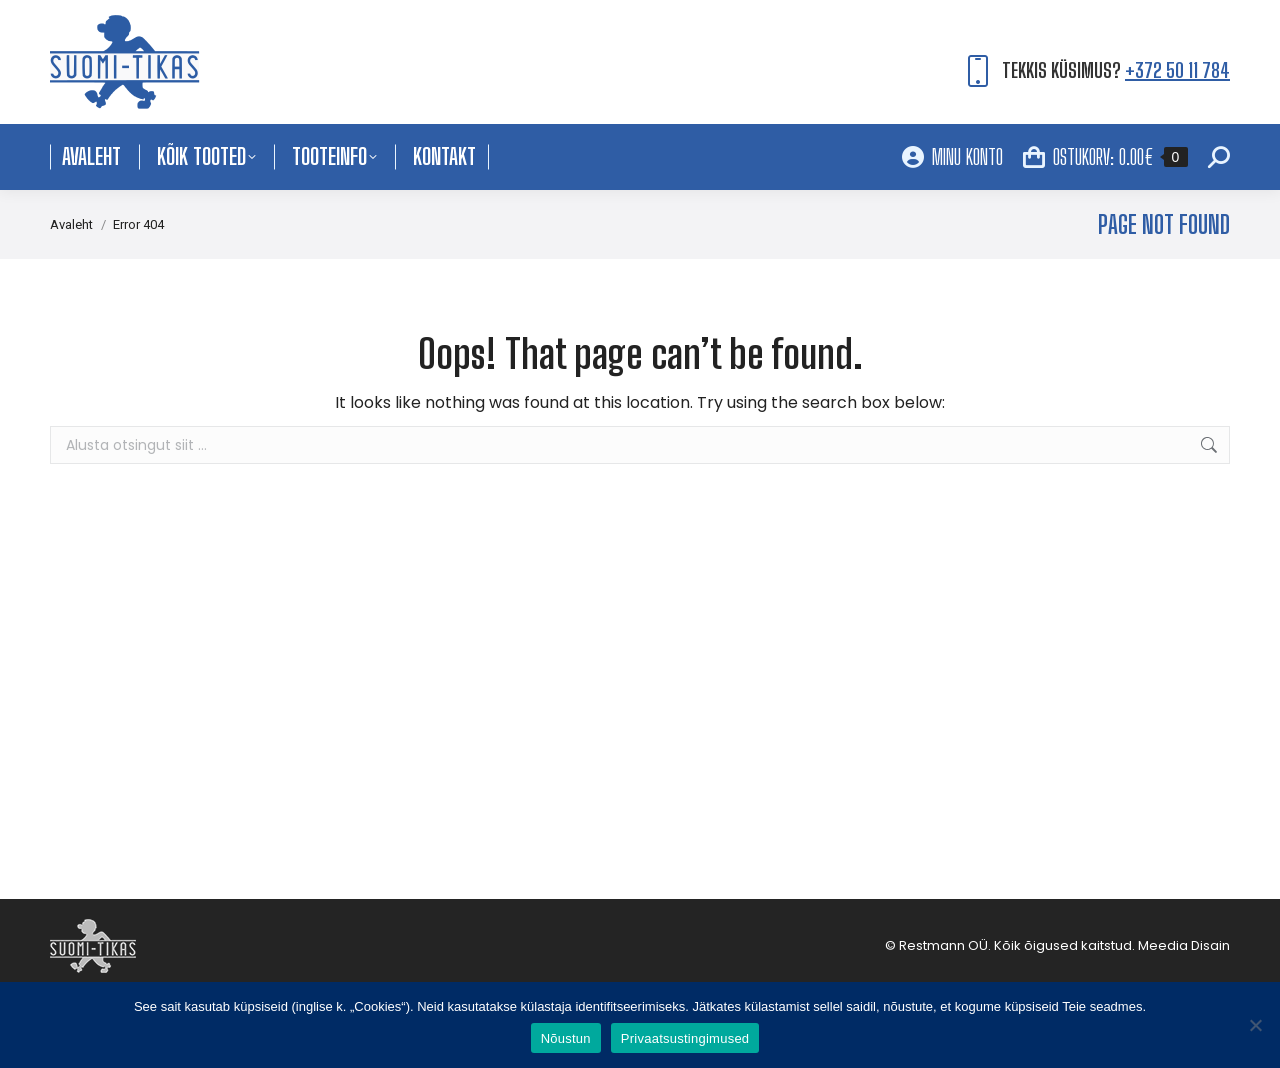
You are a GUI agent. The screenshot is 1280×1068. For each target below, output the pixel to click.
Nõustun (566, 1038)
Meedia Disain (1184, 945)
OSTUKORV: (1105, 157)
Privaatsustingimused (685, 1038)
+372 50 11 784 (1177, 70)
